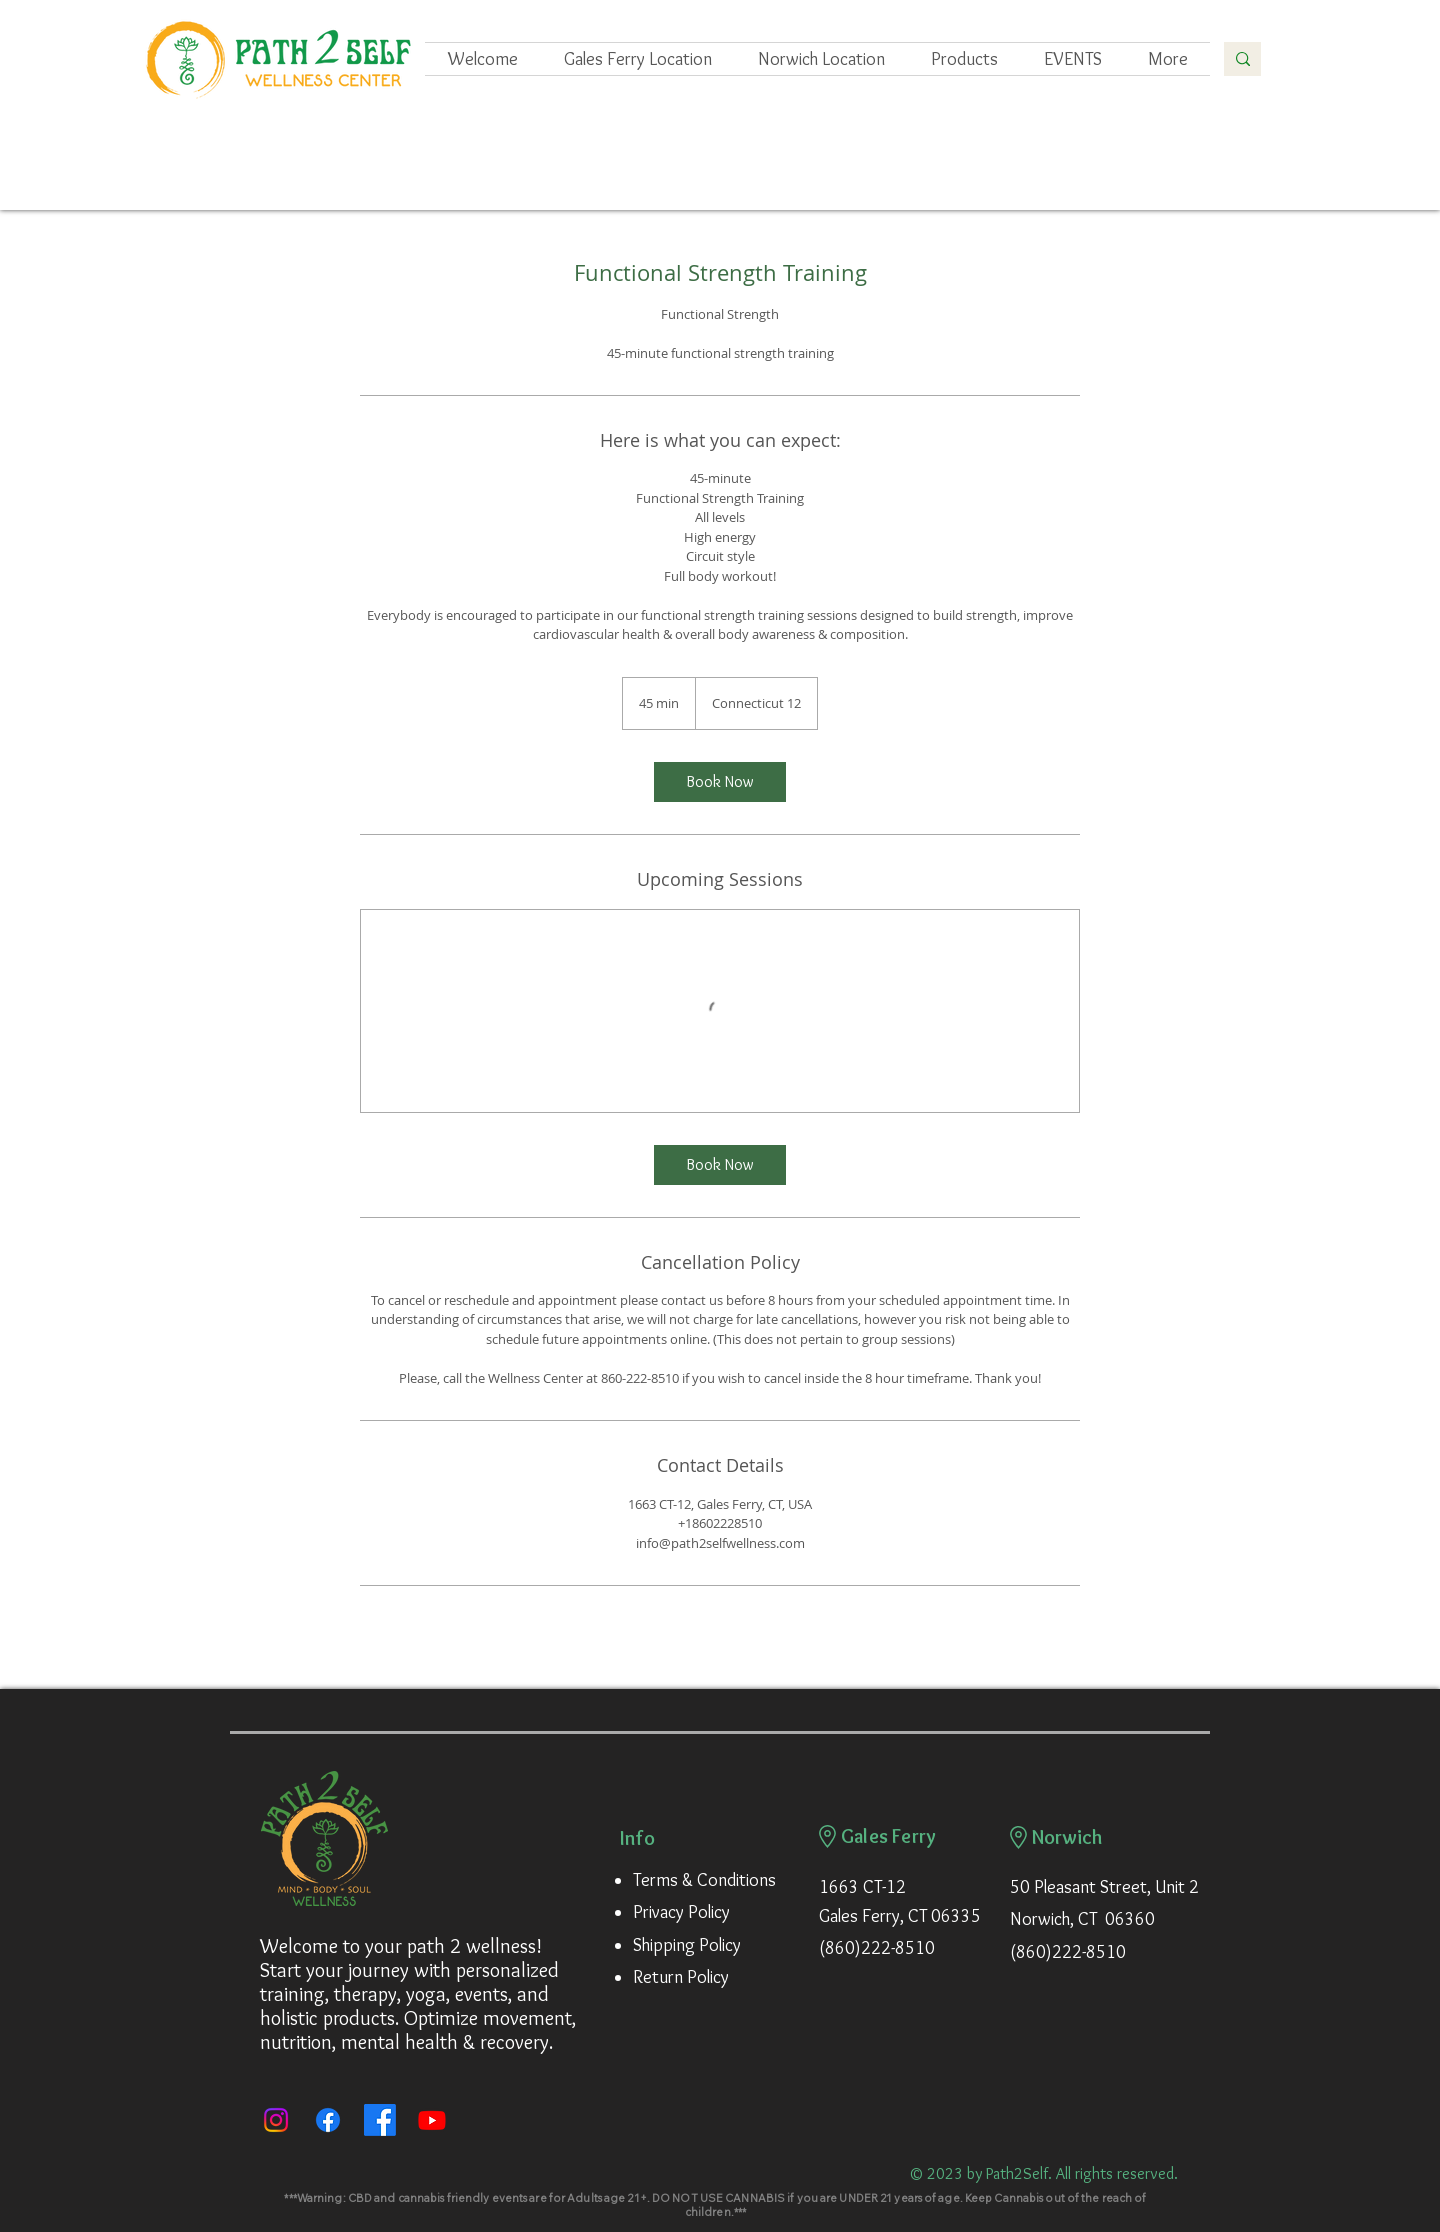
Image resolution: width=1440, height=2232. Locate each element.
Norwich (1067, 1837)
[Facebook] (328, 2120)
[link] (720, 782)
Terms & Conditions (704, 1880)
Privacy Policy (681, 1912)
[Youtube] (432, 2120)
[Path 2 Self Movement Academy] (380, 2120)
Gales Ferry (888, 1836)
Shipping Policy (687, 1945)
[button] (1073, 59)
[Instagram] (276, 2120)
